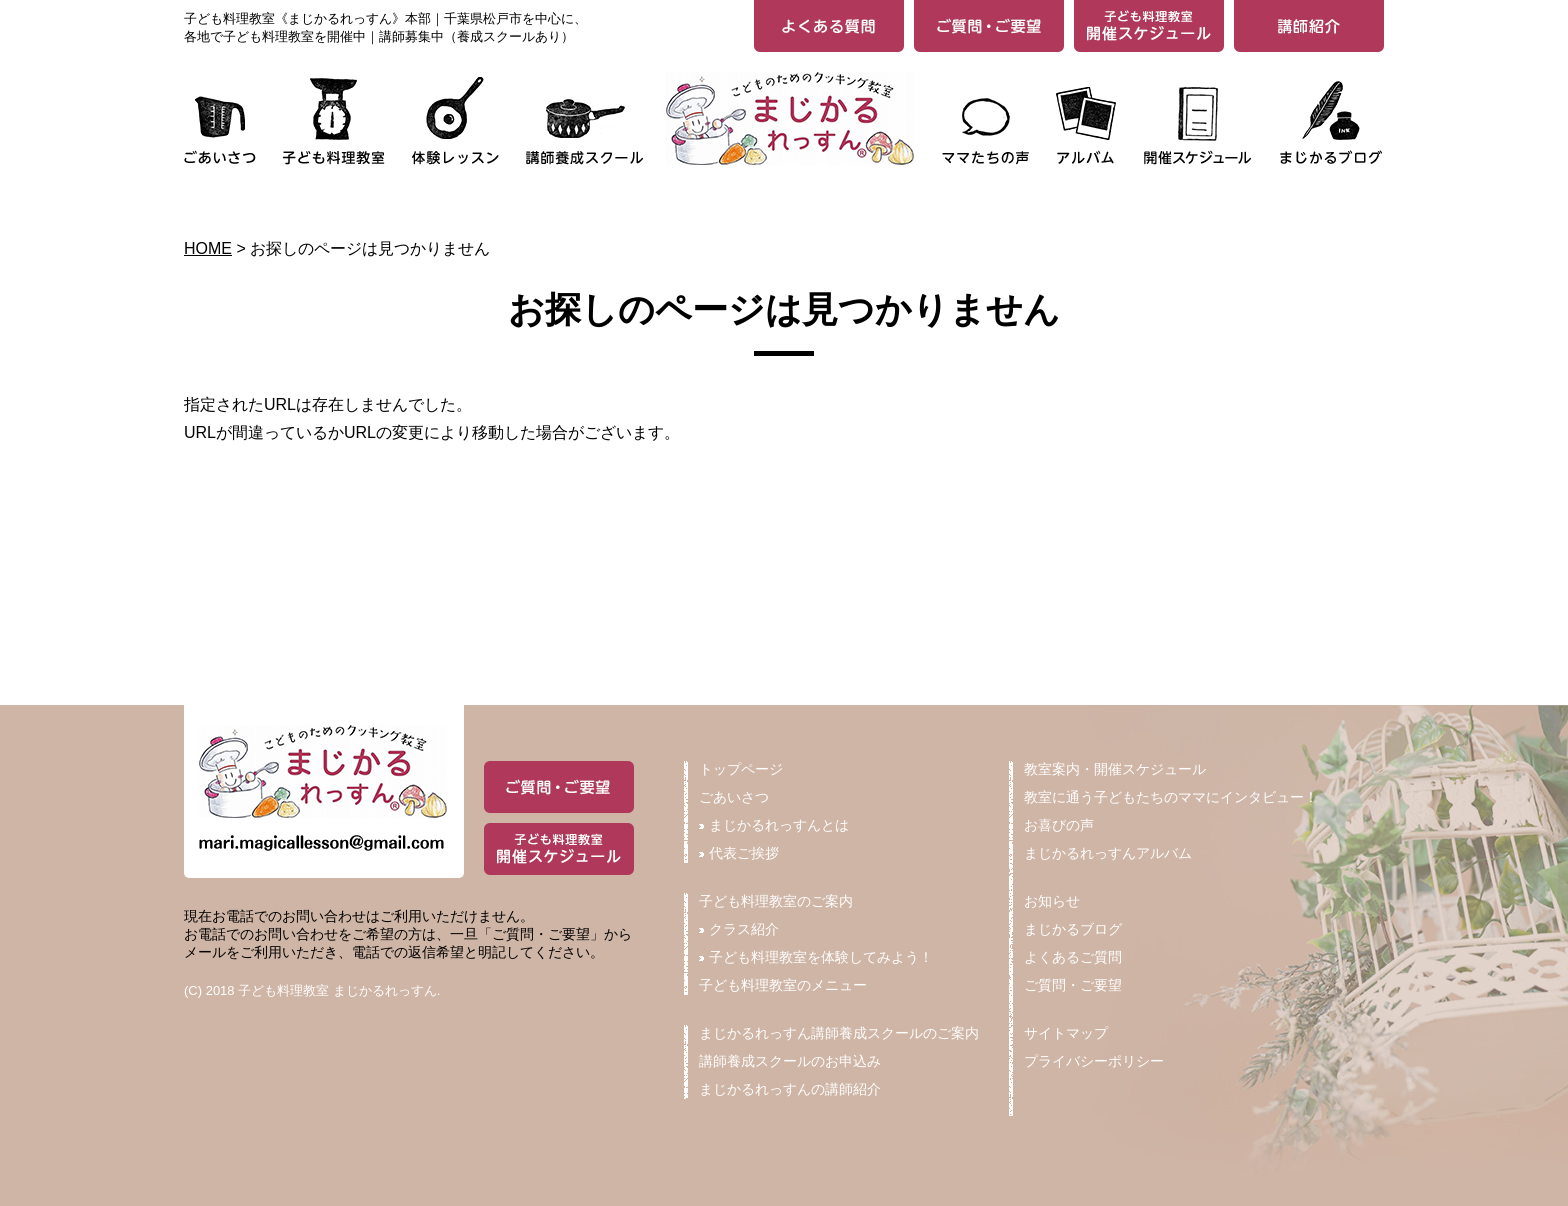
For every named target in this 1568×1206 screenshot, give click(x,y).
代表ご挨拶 (739, 853)
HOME (208, 248)
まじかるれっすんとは (774, 825)
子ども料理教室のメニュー (783, 985)
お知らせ (1052, 901)
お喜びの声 (1059, 825)
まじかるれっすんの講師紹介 (790, 1089)
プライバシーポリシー (1094, 1061)
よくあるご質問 (1073, 957)
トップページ (741, 769)
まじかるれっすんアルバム (1108, 853)
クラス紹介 (739, 929)
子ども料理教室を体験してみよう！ (816, 957)
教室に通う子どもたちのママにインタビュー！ (1171, 797)
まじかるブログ (1073, 929)
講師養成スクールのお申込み (790, 1061)
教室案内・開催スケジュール (1115, 769)
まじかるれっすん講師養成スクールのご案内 (839, 1033)
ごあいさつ (734, 797)
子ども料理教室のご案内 (776, 901)
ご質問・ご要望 (1073, 985)
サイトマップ (1066, 1033)
